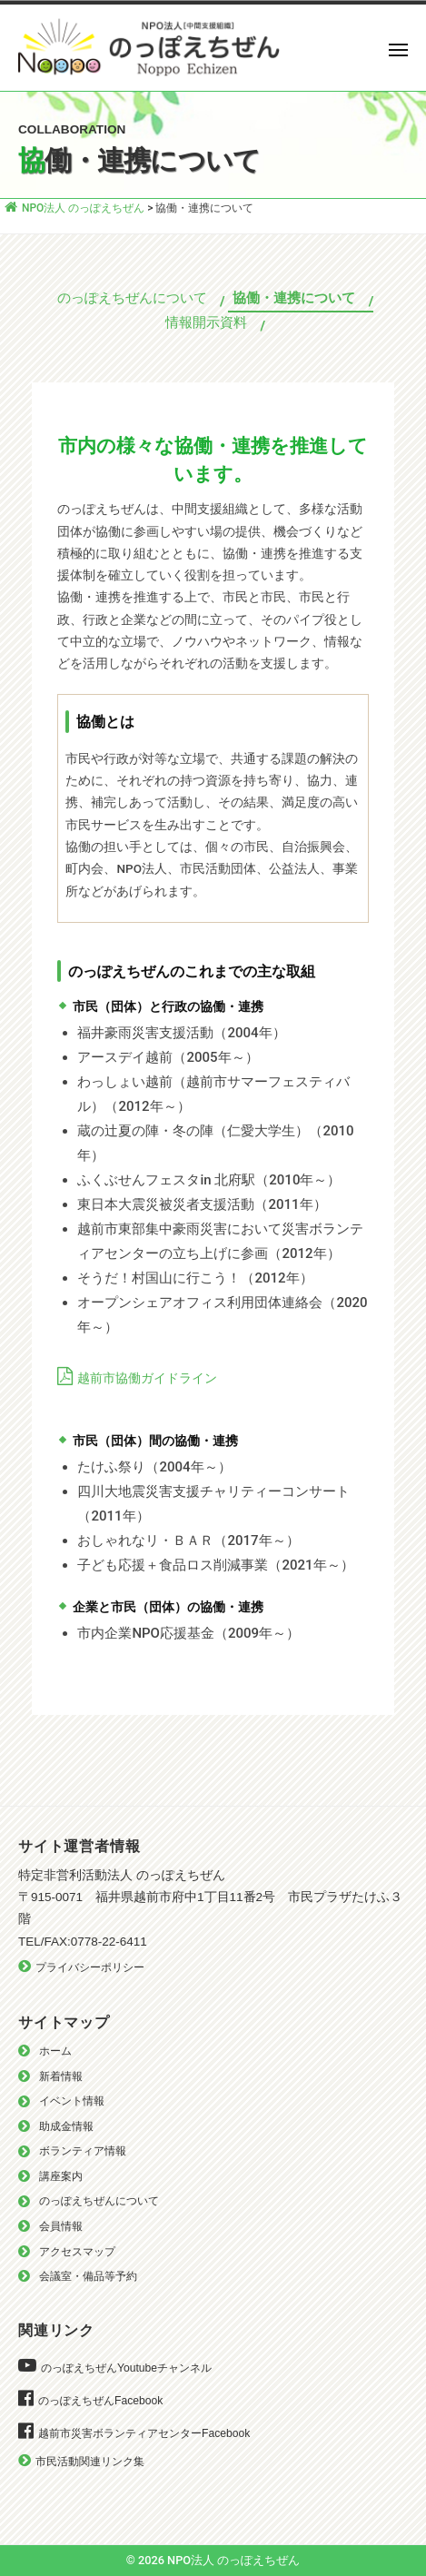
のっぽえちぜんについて (132, 298)
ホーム (55, 2051)
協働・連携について (294, 298)
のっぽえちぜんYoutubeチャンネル (126, 2368)
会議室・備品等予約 (88, 2276)
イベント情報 (71, 2101)
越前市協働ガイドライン (147, 1378)
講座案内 (61, 2176)
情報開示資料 (206, 322)
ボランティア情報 (82, 2151)
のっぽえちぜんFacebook (100, 2400)
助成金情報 (66, 2126)
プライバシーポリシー (89, 1967)
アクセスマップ (77, 2251)
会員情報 (61, 2226)
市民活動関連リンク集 (89, 2461)
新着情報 (61, 2076)
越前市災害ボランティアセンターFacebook (144, 2433)
